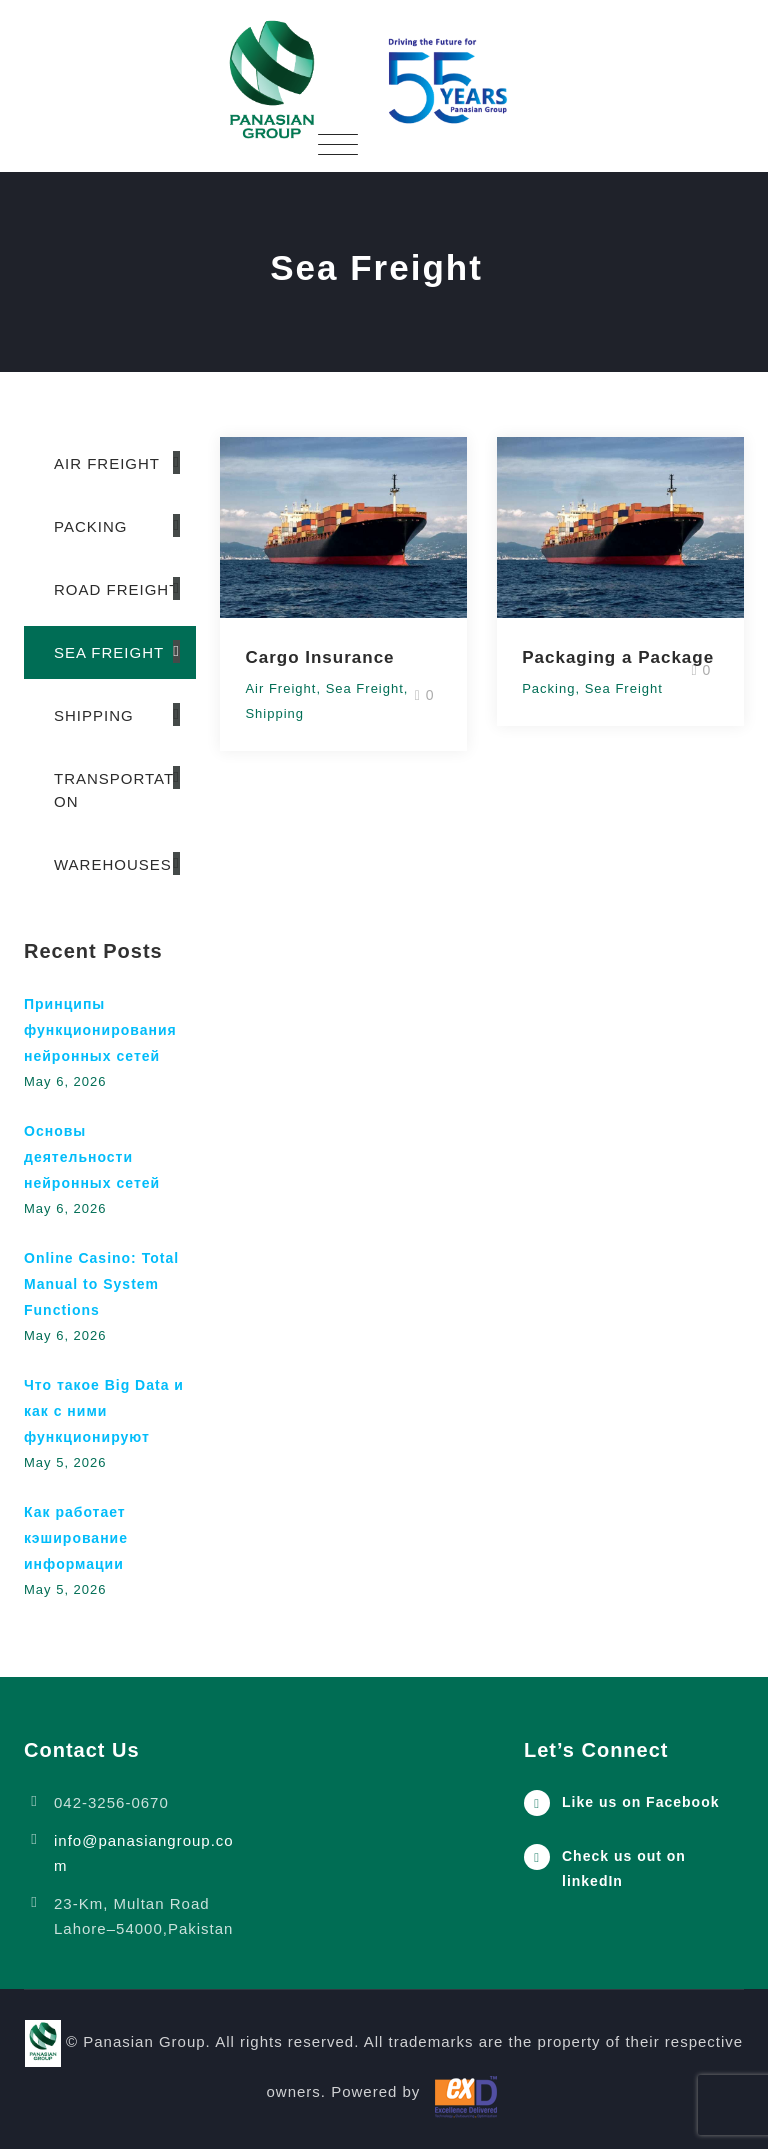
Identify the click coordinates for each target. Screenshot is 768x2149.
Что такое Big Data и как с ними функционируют (104, 1411)
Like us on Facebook (640, 1802)
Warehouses (113, 864)
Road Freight (116, 589)
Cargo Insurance (319, 657)
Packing (548, 688)
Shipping (274, 713)
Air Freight (280, 688)
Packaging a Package (618, 657)
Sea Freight (365, 688)
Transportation (116, 790)
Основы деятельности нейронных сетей (92, 1157)
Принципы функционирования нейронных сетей (100, 1030)
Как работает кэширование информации (76, 1538)
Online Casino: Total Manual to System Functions (101, 1284)
